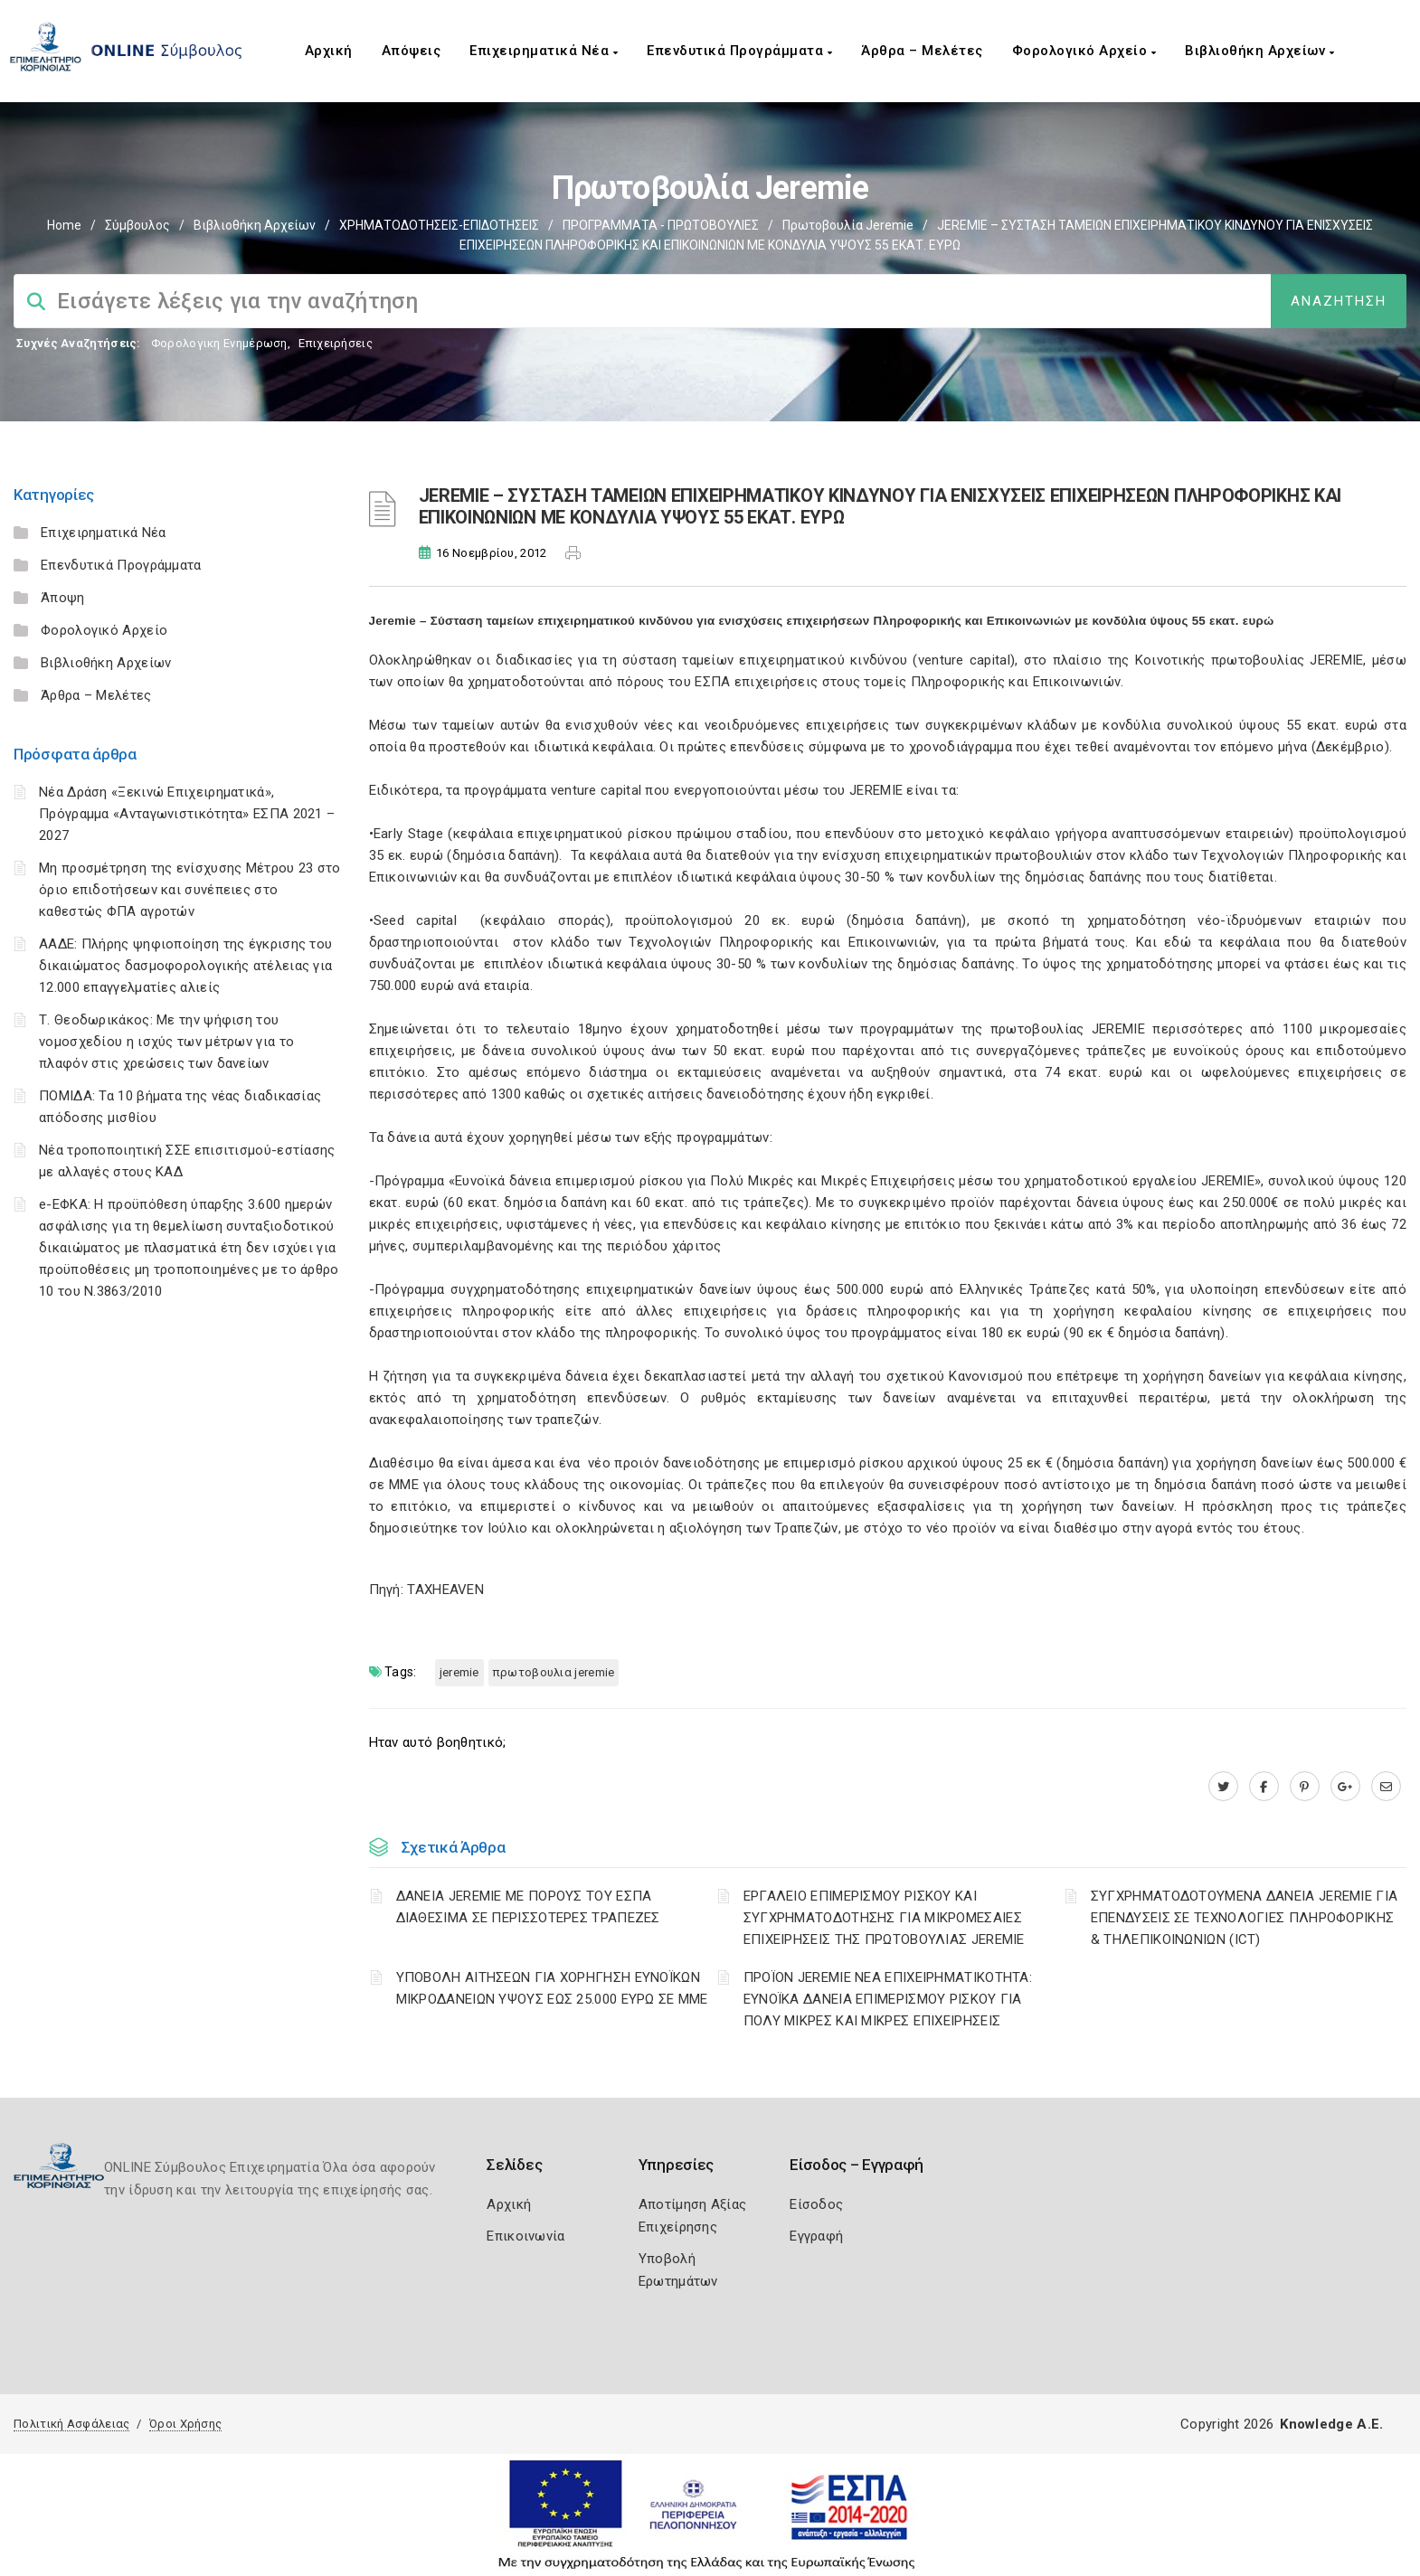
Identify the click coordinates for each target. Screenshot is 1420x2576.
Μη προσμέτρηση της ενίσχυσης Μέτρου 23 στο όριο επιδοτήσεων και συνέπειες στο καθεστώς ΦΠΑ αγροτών (190, 890)
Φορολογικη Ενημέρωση (219, 343)
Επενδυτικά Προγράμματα (739, 50)
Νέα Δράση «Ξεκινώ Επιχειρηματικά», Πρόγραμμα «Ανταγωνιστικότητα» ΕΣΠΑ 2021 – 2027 (187, 814)
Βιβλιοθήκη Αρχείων (1259, 50)
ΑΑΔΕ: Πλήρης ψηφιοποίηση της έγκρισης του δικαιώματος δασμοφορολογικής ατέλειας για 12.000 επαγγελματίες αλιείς (185, 965)
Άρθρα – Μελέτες (922, 50)
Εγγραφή (816, 2236)
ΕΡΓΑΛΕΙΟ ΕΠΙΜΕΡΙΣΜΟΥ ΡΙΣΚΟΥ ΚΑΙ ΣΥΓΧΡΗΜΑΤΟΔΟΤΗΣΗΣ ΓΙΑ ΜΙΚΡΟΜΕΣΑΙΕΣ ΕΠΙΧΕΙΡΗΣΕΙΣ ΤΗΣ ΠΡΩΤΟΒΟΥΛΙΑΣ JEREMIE (884, 1918)
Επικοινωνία (525, 2236)
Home (64, 225)
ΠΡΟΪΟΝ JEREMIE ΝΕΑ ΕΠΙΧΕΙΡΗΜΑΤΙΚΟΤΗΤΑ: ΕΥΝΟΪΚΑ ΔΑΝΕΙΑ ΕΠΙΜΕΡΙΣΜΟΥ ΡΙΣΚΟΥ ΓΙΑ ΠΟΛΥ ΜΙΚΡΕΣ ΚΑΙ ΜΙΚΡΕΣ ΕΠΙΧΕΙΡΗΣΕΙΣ (887, 1999)
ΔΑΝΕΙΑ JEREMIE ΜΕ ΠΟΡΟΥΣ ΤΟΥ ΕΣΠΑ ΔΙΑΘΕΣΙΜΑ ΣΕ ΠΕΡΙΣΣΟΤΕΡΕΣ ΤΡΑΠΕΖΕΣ (528, 1907)
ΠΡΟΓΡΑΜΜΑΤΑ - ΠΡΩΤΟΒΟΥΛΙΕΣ (661, 225)
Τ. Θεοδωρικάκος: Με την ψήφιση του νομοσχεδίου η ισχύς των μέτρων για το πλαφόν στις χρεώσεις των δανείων (166, 1041)
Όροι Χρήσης (185, 2423)
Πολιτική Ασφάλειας (71, 2423)
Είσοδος (816, 2204)
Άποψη (63, 598)
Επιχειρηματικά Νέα (543, 50)
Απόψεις (411, 50)
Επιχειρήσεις (335, 343)
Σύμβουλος (137, 225)
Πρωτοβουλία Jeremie (848, 225)
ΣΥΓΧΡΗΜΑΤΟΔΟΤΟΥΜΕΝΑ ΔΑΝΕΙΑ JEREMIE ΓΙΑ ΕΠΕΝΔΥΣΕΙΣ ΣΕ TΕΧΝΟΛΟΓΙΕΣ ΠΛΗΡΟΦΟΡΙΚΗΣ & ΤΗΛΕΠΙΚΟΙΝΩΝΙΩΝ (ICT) (1244, 1918)
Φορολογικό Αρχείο (1084, 50)
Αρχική (329, 50)
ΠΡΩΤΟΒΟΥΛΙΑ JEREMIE (554, 1672)
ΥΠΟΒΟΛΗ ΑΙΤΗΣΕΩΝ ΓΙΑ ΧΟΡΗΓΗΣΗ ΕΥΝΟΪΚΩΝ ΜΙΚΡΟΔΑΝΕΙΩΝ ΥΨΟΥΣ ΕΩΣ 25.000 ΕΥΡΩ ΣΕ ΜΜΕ (552, 1988)
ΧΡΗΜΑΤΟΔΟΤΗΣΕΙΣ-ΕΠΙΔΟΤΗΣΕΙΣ (439, 225)
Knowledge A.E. (1331, 2424)
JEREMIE (459, 1672)
